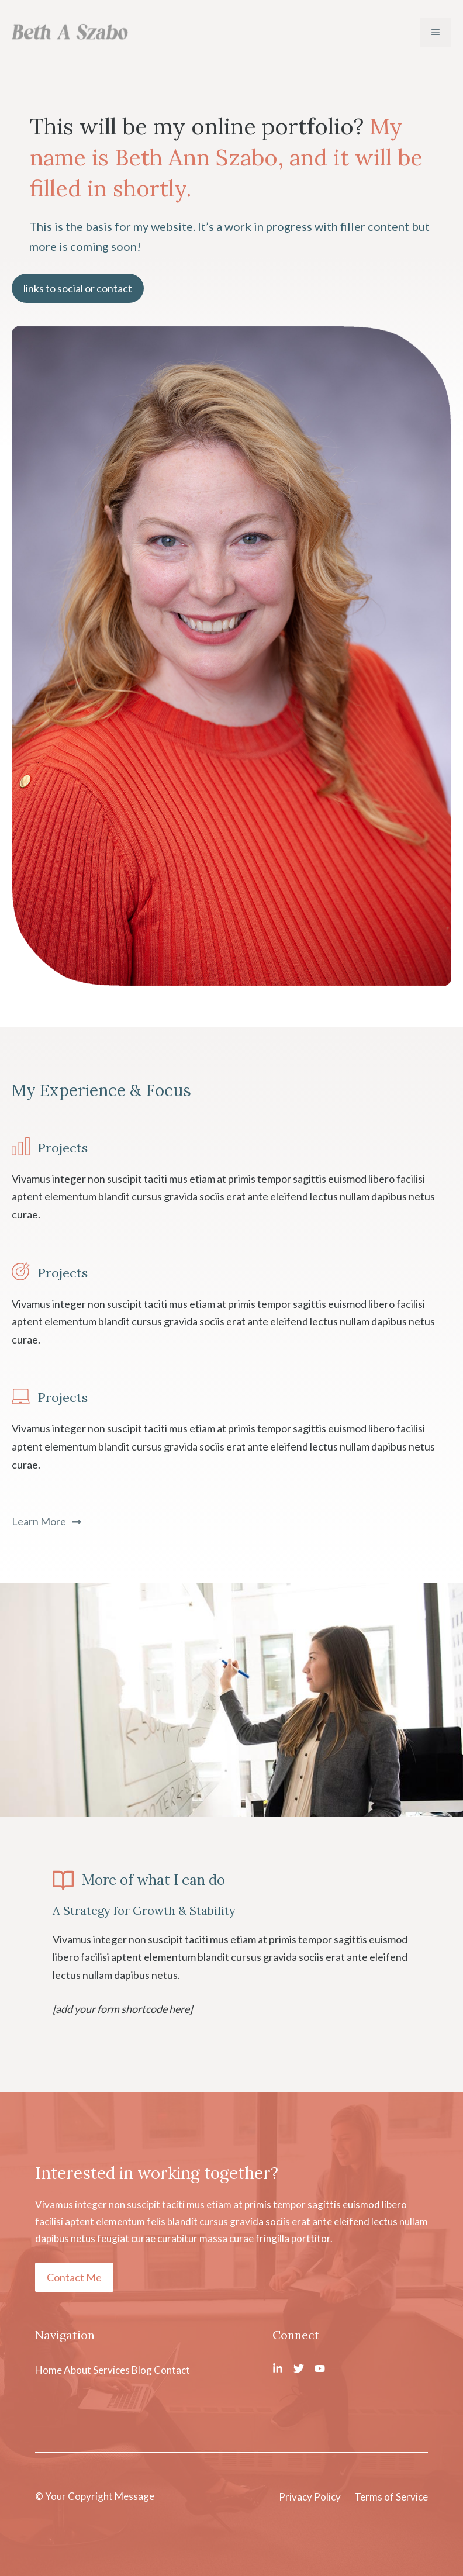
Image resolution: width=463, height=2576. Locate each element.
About (77, 2370)
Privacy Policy (310, 2497)
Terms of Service (391, 2497)
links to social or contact (77, 288)
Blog (142, 2370)
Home (48, 2370)
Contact (172, 2370)
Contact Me (74, 2277)
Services (111, 2370)
